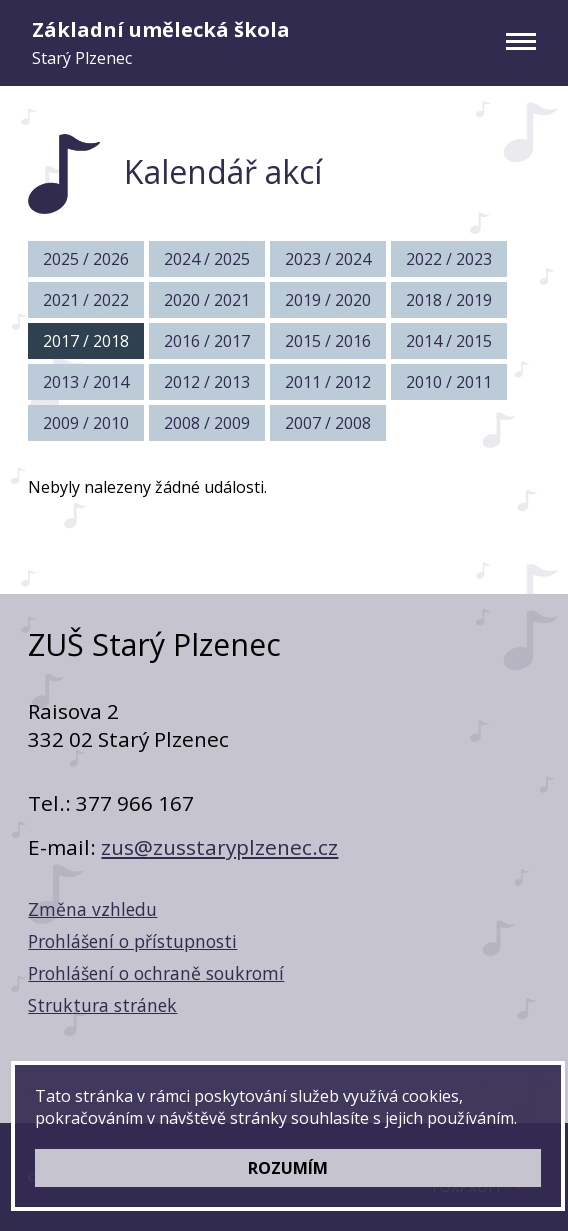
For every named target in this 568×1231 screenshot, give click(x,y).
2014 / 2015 (449, 341)
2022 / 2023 (449, 259)
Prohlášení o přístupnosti (132, 941)
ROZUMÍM (288, 1168)
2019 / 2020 (328, 300)
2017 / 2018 (86, 341)
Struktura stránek (102, 1005)
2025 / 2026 (86, 259)
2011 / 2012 (328, 382)
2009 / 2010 (86, 423)
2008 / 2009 (207, 423)
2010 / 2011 (449, 382)
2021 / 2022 (86, 300)
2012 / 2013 (207, 382)
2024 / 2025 (207, 259)
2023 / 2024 (328, 259)
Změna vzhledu (92, 909)
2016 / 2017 (207, 341)
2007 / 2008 (328, 423)
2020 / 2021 (207, 300)
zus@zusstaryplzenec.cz (219, 847)
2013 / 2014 (86, 382)
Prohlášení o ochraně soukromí (156, 973)
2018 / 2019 (449, 300)
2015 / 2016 (328, 341)
